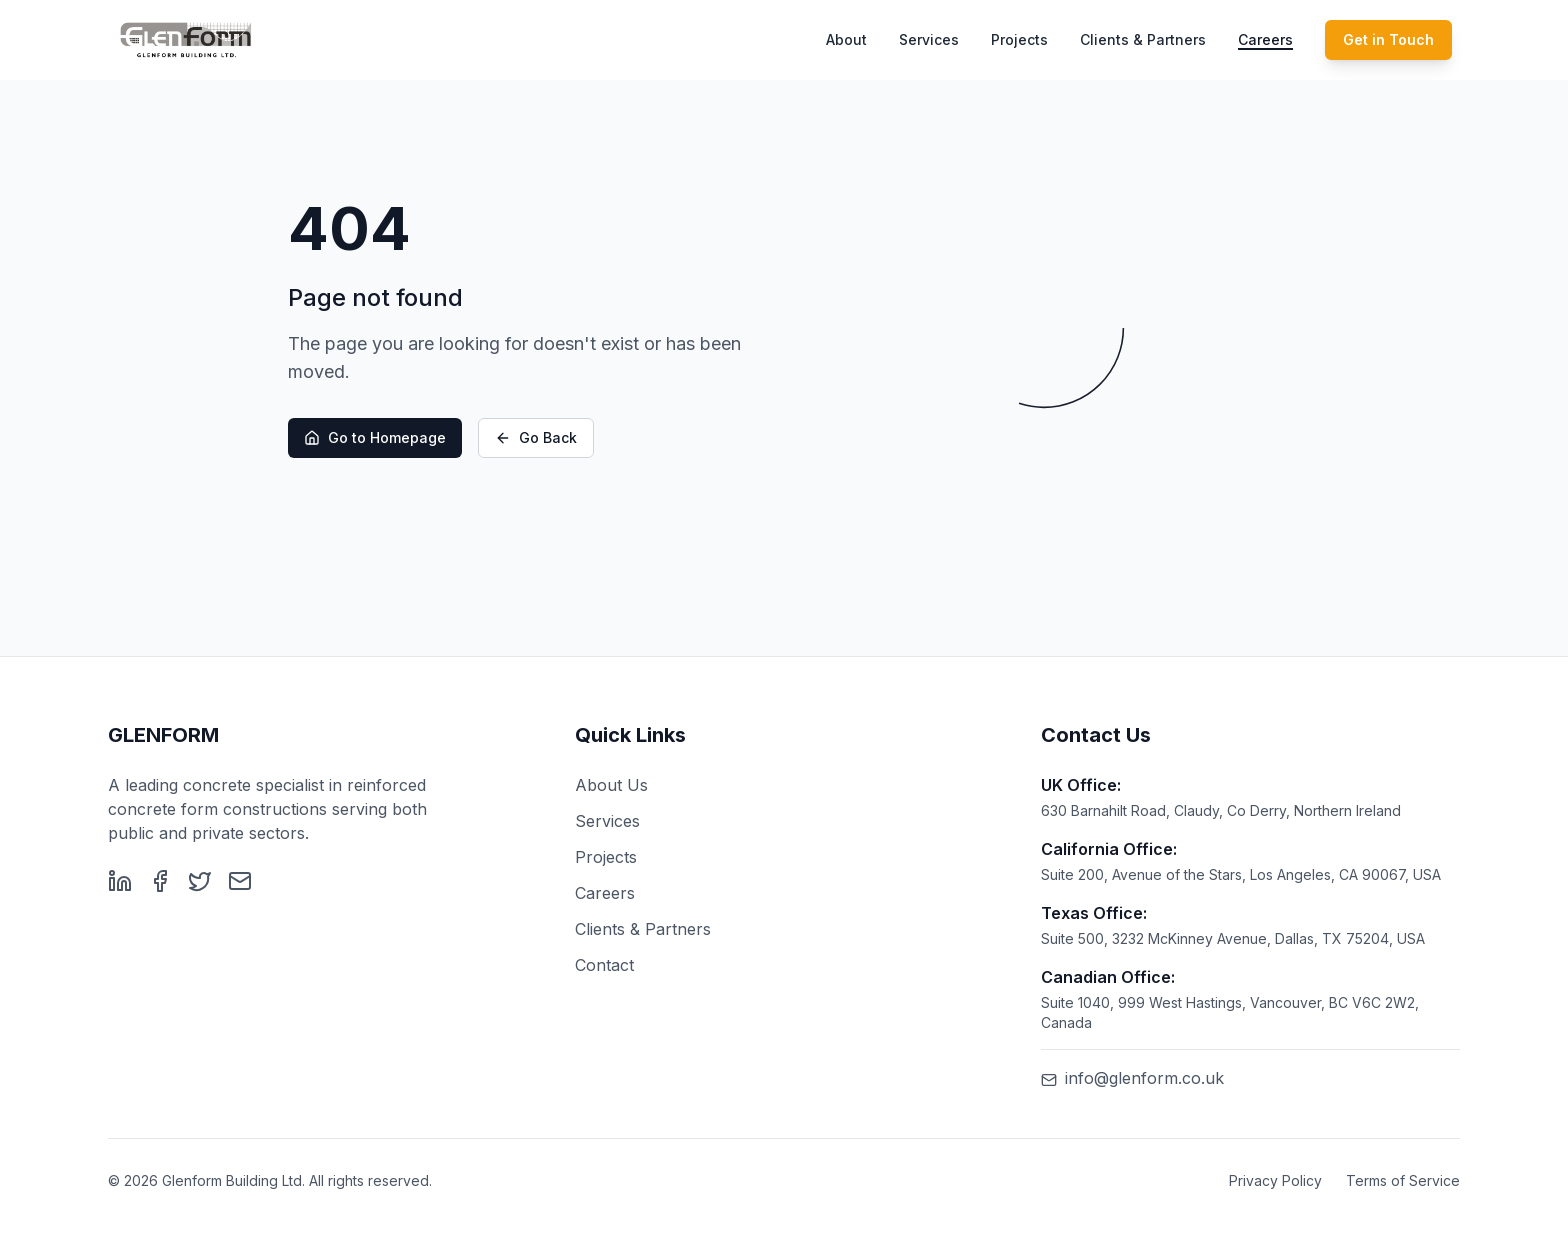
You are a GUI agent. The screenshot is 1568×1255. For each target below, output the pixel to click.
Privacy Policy (1275, 1180)
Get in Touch (1388, 39)
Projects (1019, 39)
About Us (611, 785)
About (846, 39)
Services (929, 39)
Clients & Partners (1143, 39)
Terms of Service (1403, 1180)
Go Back (536, 438)
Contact (604, 965)
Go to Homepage (375, 438)
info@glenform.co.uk (1132, 1078)
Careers (1265, 39)
